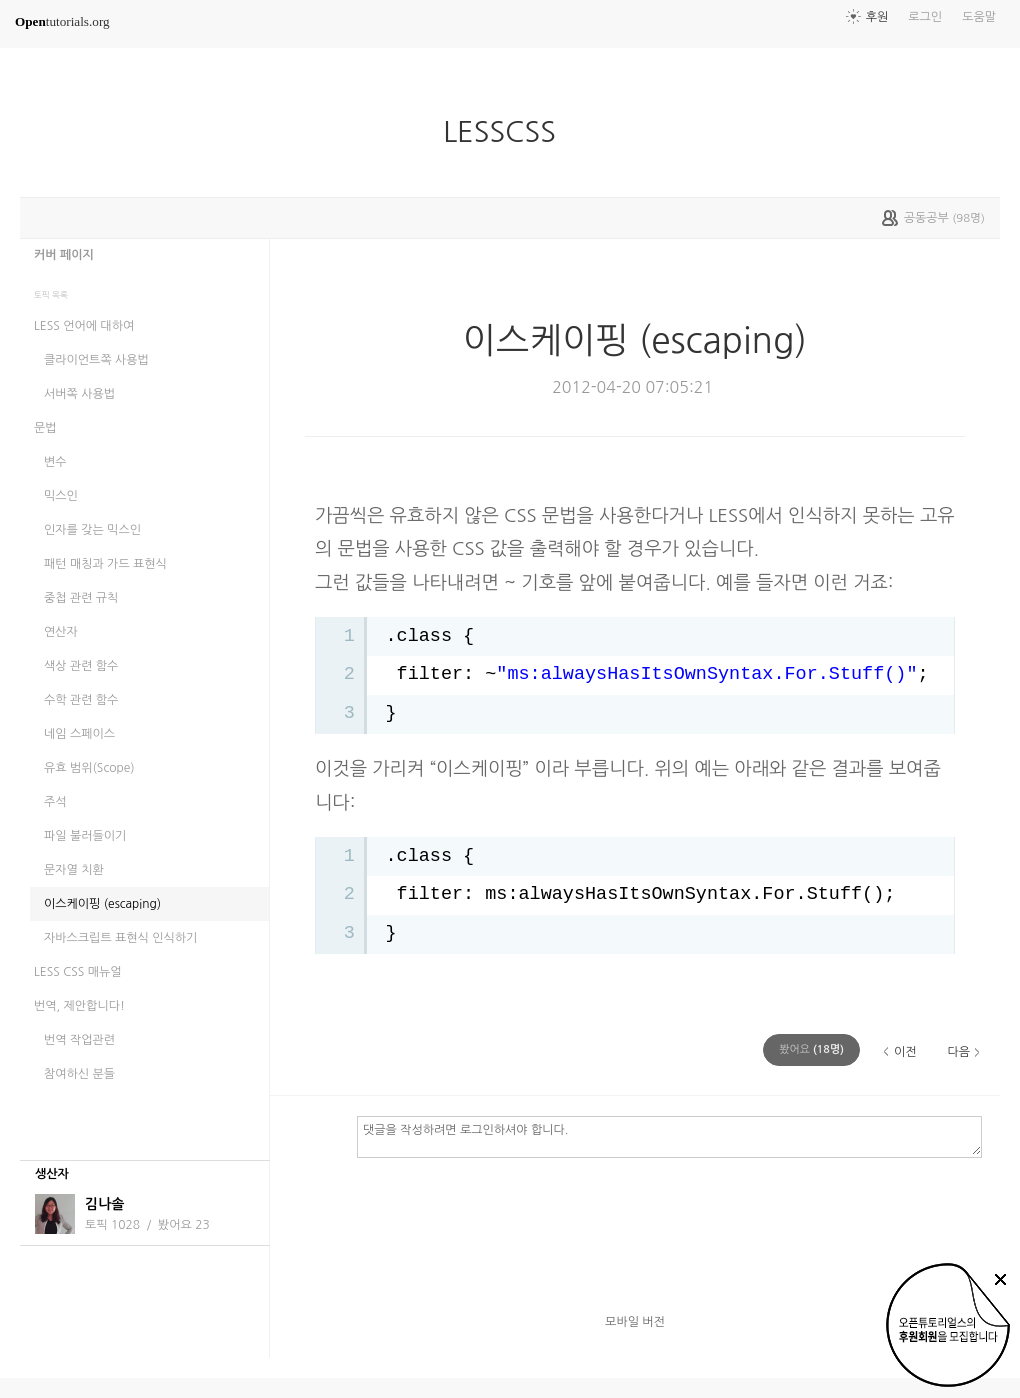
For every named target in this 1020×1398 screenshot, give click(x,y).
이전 (905, 1052)
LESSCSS (507, 132)
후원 (877, 17)
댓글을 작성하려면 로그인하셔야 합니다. (669, 1136)
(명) (811, 1049)
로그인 (925, 17)
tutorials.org (62, 21)
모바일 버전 (635, 1322)
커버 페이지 (64, 255)
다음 (958, 1052)
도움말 (979, 17)
